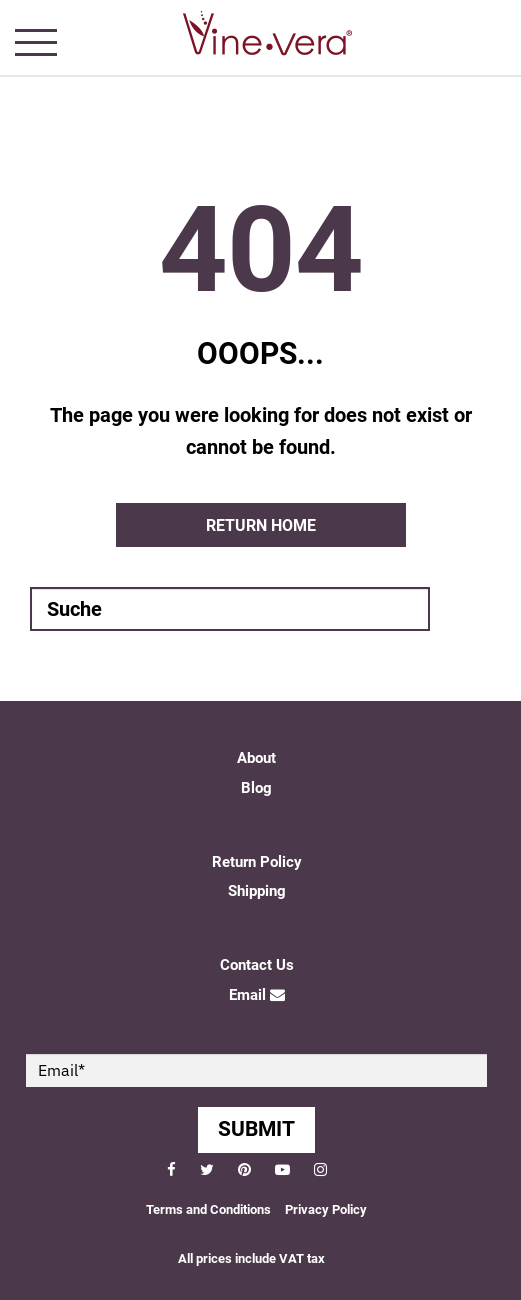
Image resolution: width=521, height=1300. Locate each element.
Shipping (257, 891)
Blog (256, 788)
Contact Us (257, 965)
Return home (261, 525)
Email (257, 995)
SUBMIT (256, 1129)
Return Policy (257, 862)
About (256, 758)
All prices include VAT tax (251, 1258)
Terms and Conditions (208, 1209)
